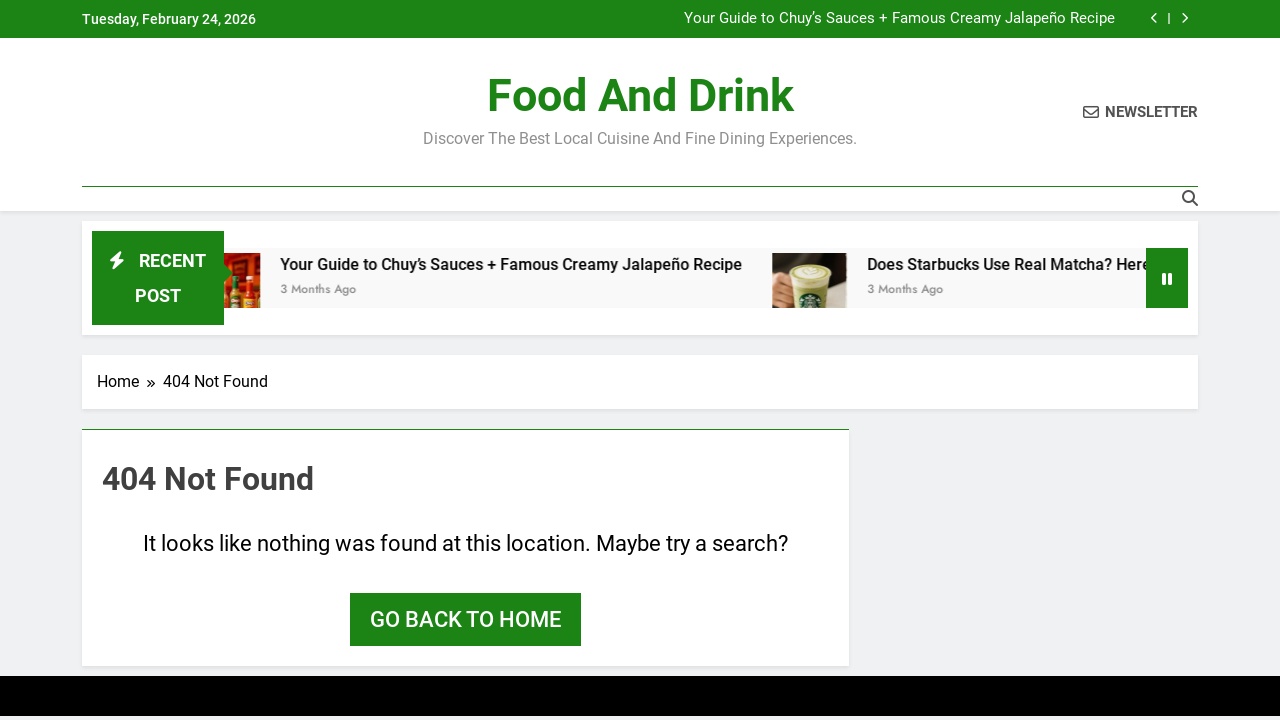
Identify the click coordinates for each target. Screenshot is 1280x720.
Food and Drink (640, 95)
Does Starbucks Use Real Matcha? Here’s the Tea (1050, 264)
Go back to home (465, 619)
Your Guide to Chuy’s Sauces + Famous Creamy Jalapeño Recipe (899, 19)
